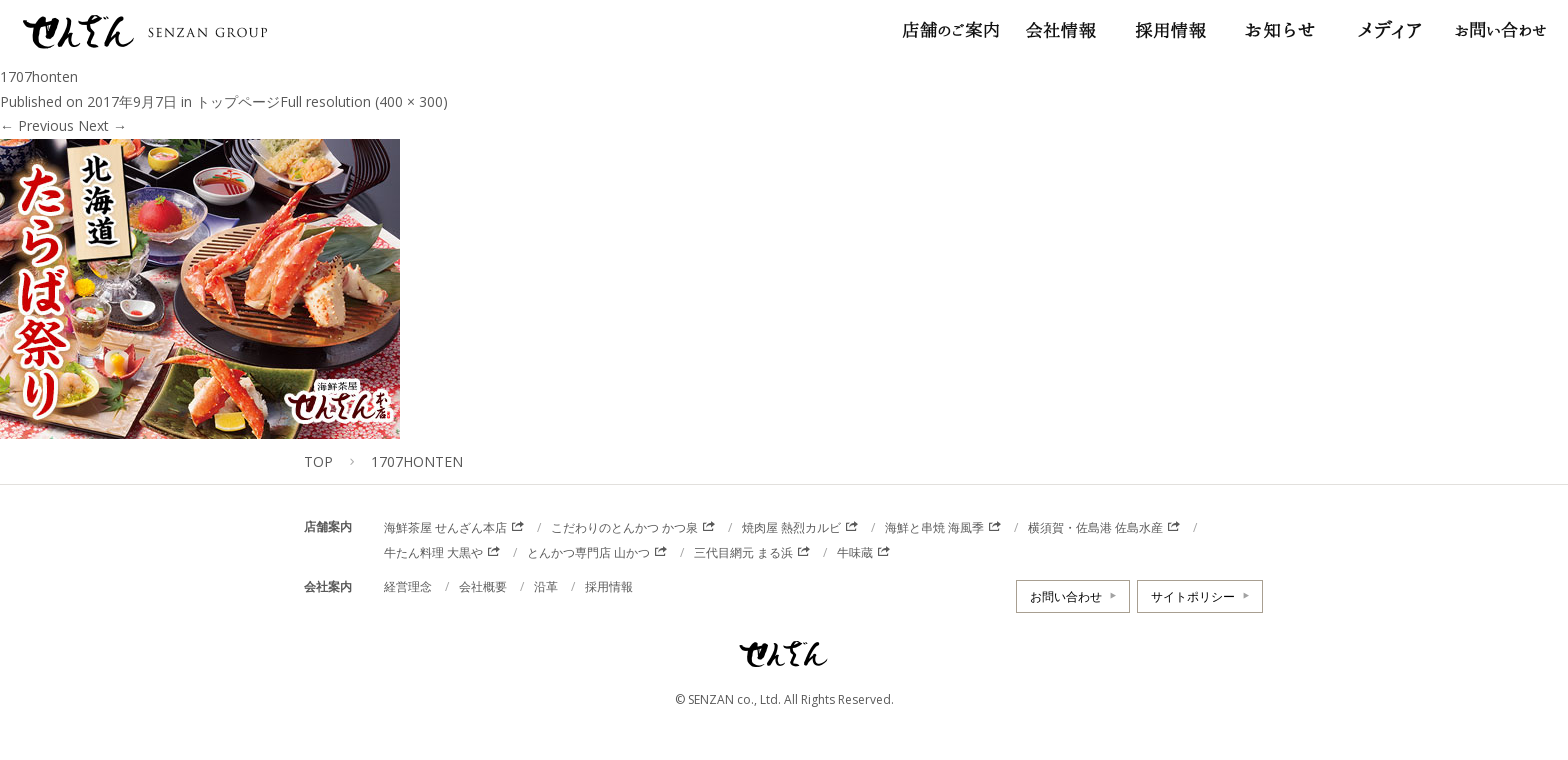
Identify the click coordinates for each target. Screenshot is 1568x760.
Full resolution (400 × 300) (364, 101)
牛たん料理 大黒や (433, 552)
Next (102, 125)
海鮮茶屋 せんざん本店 (445, 527)
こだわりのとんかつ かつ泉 (624, 527)
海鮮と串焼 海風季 (934, 527)
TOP (318, 461)
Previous (37, 125)
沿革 (546, 586)
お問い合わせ (1066, 596)
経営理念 (408, 586)
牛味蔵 (855, 552)
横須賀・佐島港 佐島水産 (1095, 527)
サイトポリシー (1193, 596)
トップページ (238, 101)
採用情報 (609, 586)
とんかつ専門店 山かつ (588, 552)
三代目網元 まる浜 (743, 552)
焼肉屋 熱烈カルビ (791, 527)
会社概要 (483, 586)
